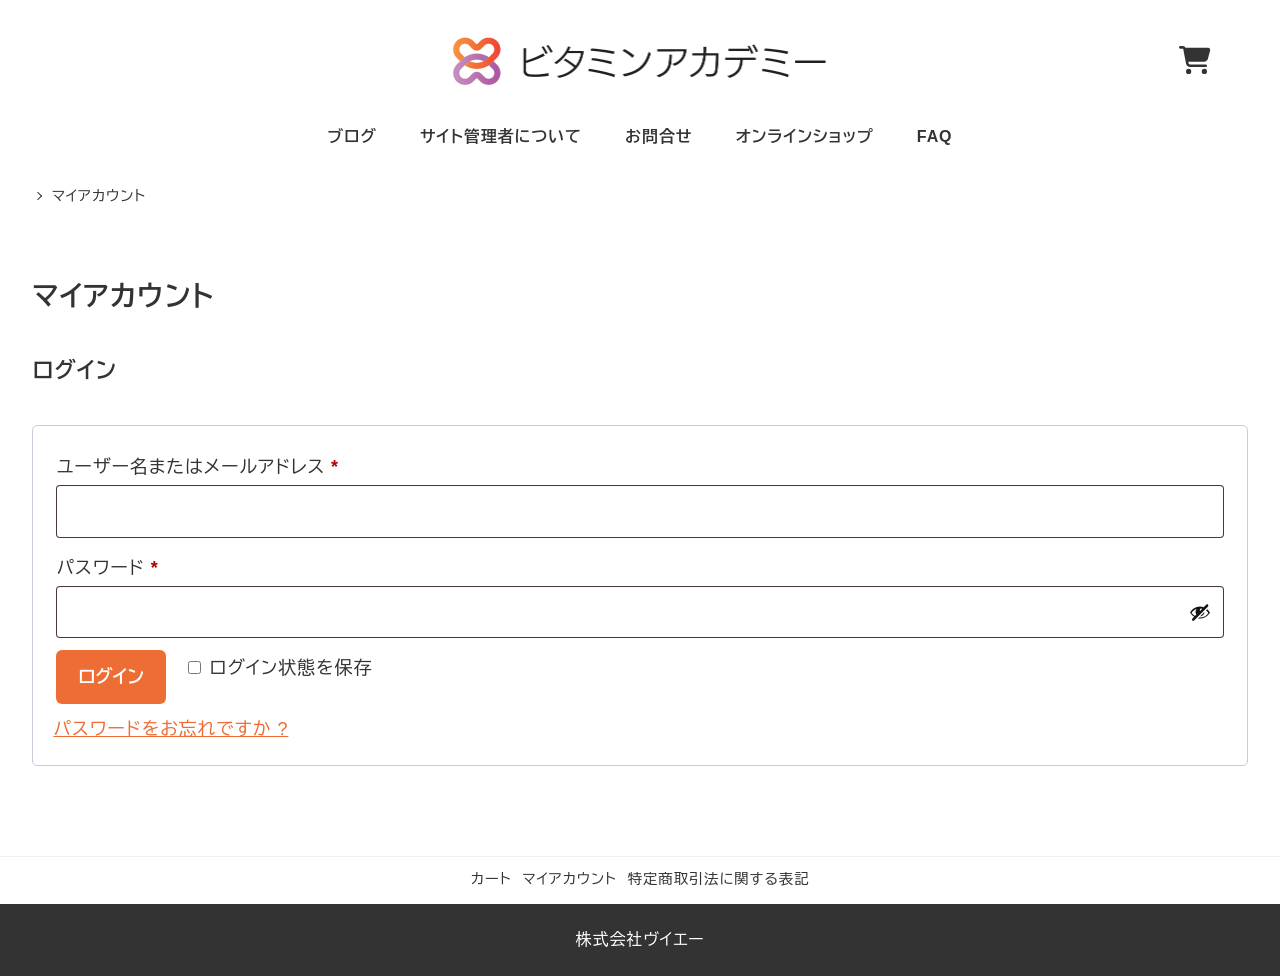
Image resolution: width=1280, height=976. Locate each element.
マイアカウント (569, 879)
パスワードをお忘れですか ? (170, 729)
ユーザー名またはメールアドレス (206, 467)
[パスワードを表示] (1200, 612)
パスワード (116, 568)
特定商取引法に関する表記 (719, 879)
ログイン (111, 677)
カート (491, 879)
